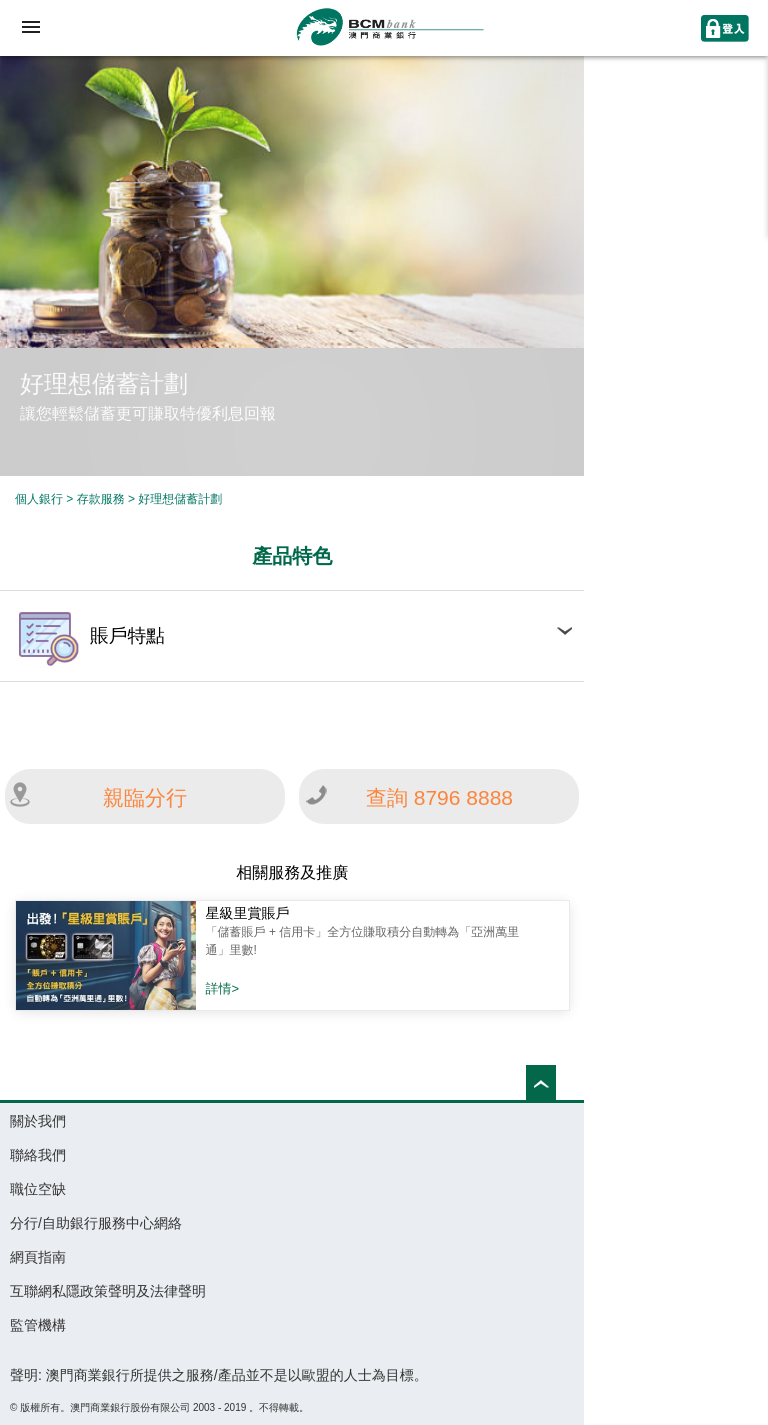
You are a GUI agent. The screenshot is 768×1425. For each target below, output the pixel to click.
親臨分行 (145, 797)
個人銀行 (39, 499)
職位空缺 (38, 1189)
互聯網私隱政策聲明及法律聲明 (108, 1291)
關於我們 (38, 1121)
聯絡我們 (38, 1155)
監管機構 (38, 1325)
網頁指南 (38, 1257)
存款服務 (101, 499)
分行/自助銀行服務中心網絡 (96, 1223)
